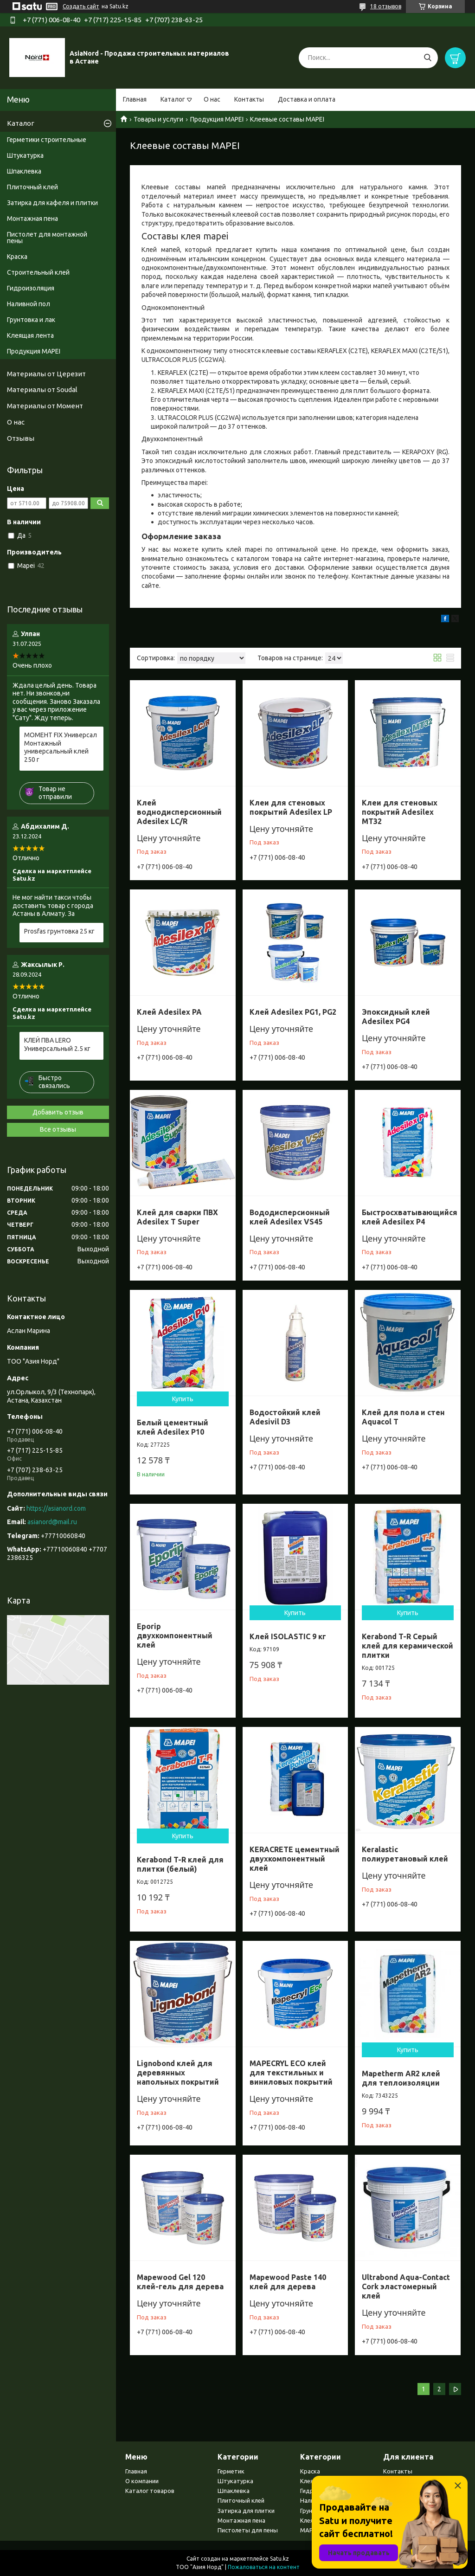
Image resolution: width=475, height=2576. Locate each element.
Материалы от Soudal (42, 389)
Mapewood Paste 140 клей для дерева (288, 2282)
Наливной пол (28, 304)
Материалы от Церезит (46, 374)
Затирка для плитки (246, 2510)
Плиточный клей (32, 187)
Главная (135, 99)
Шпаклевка (24, 171)
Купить (182, 1399)
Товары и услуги (158, 119)
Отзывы (20, 438)
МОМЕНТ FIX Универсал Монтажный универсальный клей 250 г (60, 747)
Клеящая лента (30, 335)
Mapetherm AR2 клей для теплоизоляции (401, 2078)
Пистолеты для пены (248, 2530)
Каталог (172, 99)
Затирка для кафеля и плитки (52, 202)
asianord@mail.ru (52, 1522)
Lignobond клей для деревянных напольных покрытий (178, 2072)
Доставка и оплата (306, 99)
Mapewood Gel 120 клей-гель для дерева (180, 2282)
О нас (212, 99)
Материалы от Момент (45, 406)
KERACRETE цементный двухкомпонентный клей (295, 1858)
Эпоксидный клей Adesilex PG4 (396, 1016)
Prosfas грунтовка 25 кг (59, 931)
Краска (17, 256)
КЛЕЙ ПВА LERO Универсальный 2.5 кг (57, 1044)
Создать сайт (81, 6)
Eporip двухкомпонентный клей (174, 1635)
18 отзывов (385, 6)
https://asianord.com (56, 1508)
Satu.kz (279, 2559)
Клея (307, 2481)
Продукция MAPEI (217, 119)
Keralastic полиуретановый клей (405, 1854)
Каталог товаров (149, 2490)
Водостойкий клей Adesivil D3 (285, 1417)
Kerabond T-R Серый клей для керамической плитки (407, 1645)
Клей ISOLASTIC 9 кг (288, 1636)
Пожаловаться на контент (264, 2567)
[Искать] (427, 57)
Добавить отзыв (57, 1112)
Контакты (249, 99)
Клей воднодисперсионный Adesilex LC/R (179, 812)
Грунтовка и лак (31, 319)
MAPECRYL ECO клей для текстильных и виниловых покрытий (291, 2072)
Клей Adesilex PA (169, 1012)
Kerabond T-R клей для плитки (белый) (180, 1864)
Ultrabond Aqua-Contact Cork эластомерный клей (406, 2286)
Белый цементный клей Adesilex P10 (172, 1427)
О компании (142, 2481)
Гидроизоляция (30, 288)
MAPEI (309, 2530)
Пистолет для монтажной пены (47, 238)
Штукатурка (25, 155)
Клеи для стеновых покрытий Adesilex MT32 (399, 812)
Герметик (231, 2471)
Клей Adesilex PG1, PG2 (293, 1012)
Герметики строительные (46, 139)
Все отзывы (58, 1129)
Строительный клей (38, 272)
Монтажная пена (32, 218)
